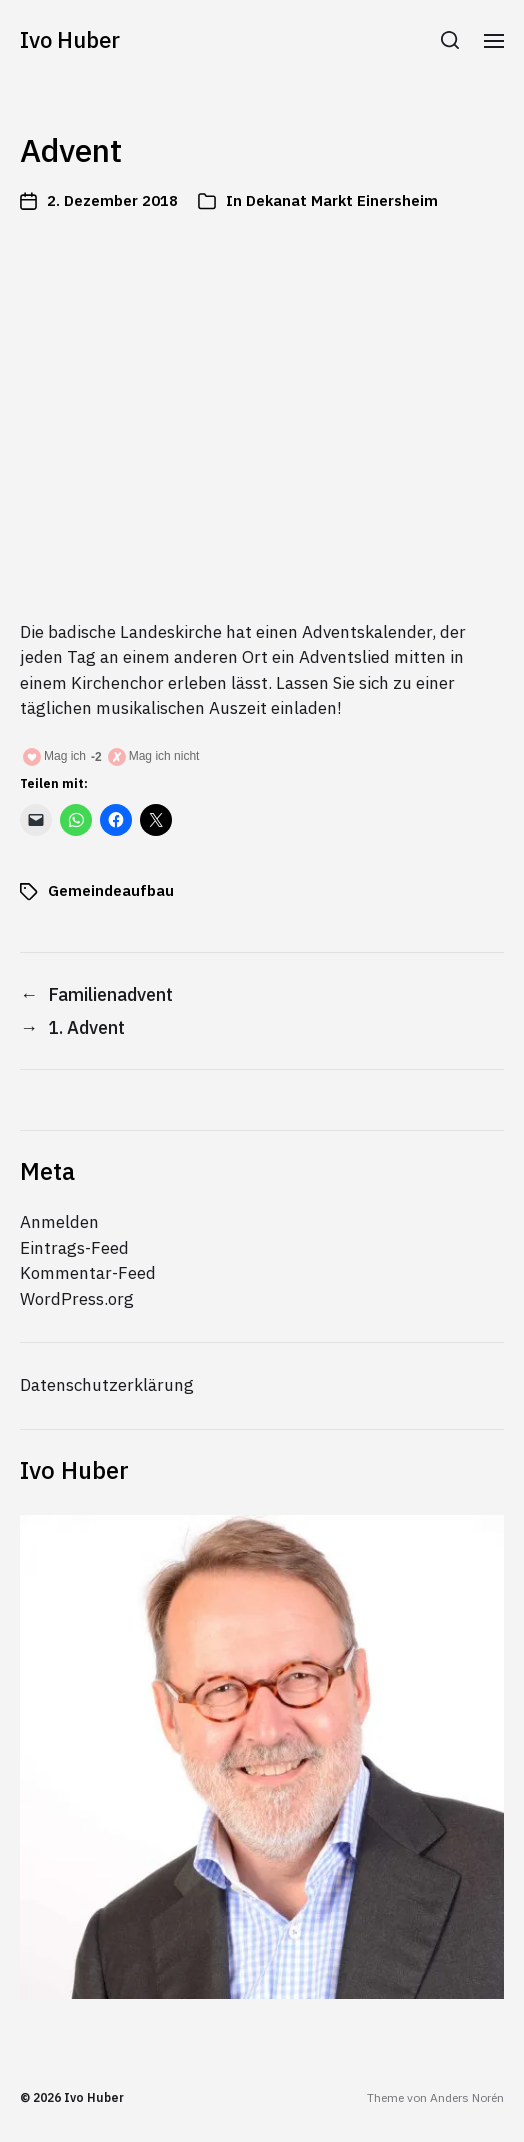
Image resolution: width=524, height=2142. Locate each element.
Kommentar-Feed (88, 1273)
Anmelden (59, 1222)
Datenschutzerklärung (107, 1385)
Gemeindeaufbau (111, 890)
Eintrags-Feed (74, 1248)
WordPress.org (77, 1299)
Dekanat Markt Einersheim (342, 200)
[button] (450, 40)
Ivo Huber (70, 40)
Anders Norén (467, 2097)
